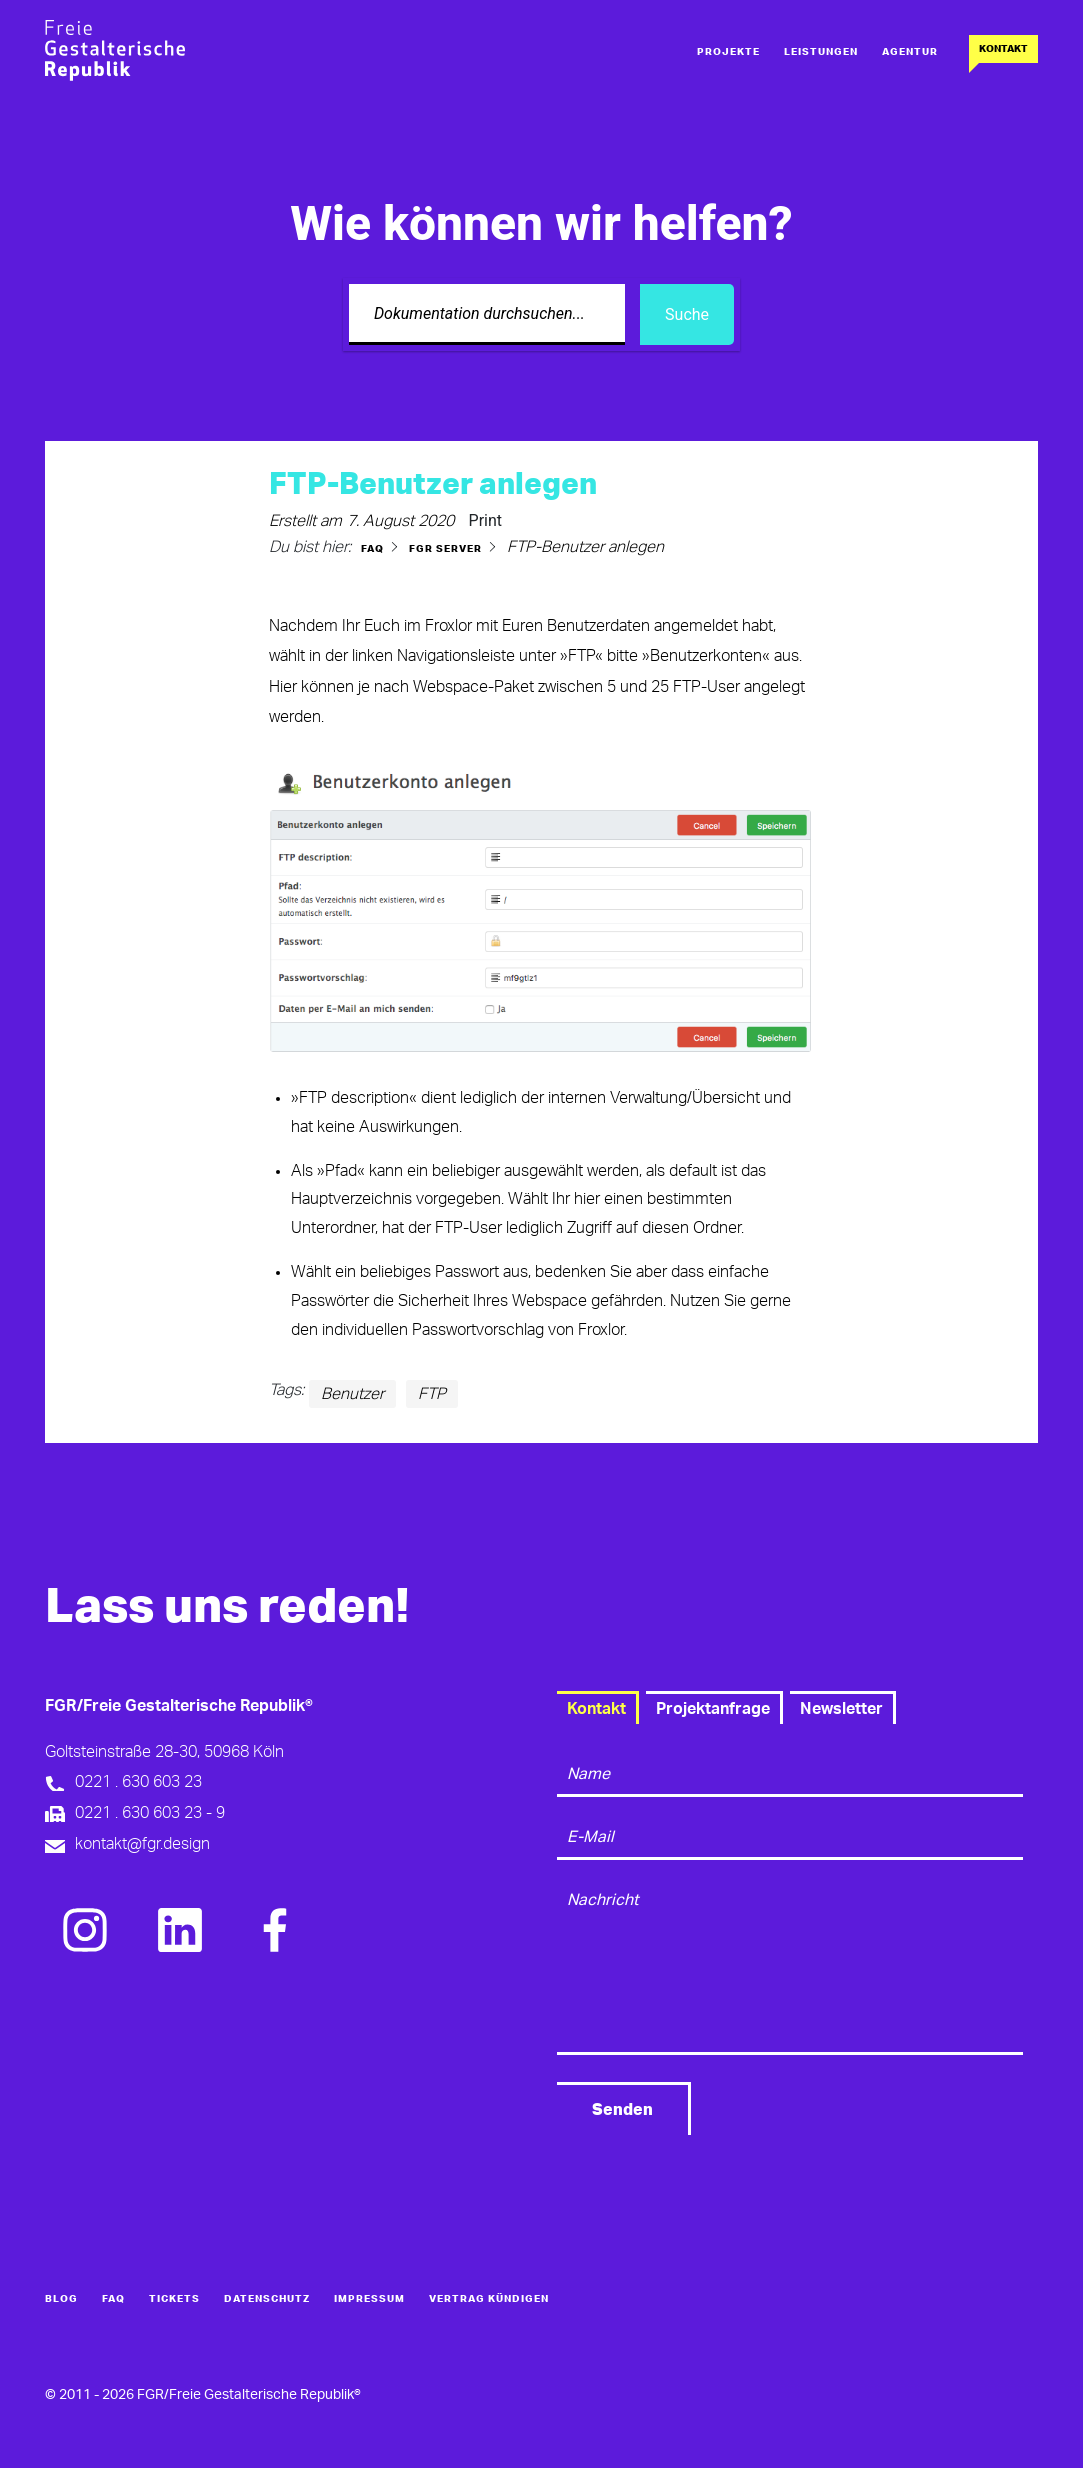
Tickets (174, 2299)
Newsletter (841, 1709)
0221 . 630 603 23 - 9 (150, 1813)
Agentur (910, 52)
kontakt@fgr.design (142, 1844)
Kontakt (1003, 49)
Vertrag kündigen (489, 2299)
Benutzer (352, 1394)
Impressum (369, 2299)
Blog (61, 2299)
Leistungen (821, 52)
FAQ (113, 2299)
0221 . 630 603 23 (138, 1782)
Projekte (728, 52)
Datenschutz (267, 2299)
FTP (432, 1394)
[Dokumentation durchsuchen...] (487, 314)
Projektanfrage (713, 1709)
